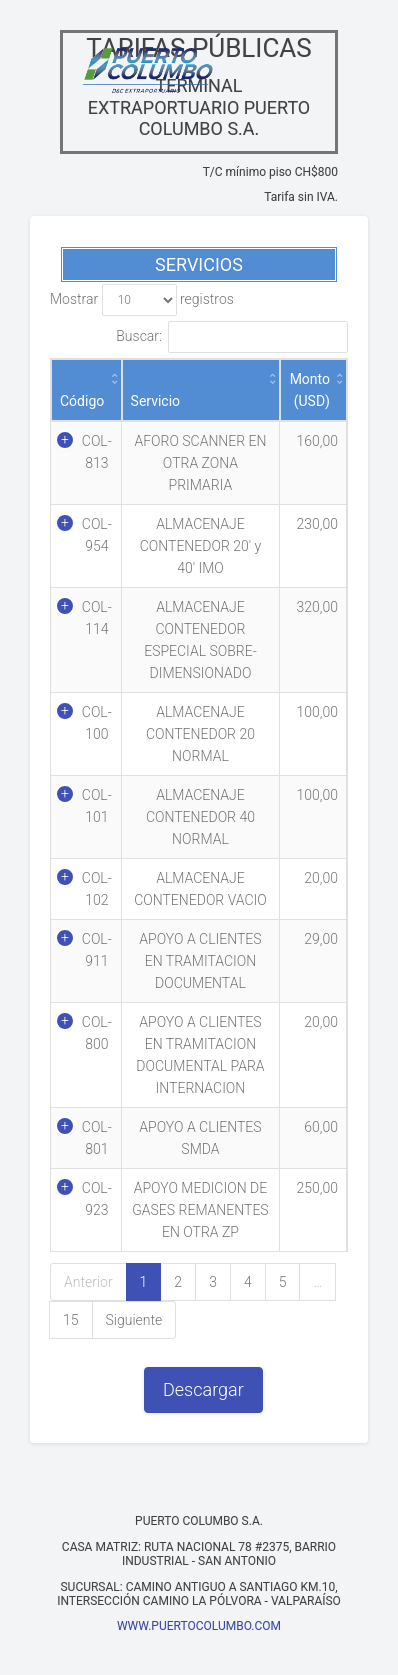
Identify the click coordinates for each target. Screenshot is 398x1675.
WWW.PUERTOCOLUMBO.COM (199, 1626)
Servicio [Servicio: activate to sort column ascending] (156, 401)
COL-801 (97, 1138)
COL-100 (97, 723)
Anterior (88, 1282)
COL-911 (97, 950)
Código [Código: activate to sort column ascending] (82, 401)
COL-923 (97, 1199)
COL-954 (97, 535)
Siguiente (134, 1320)
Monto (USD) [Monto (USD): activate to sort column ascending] (310, 390)
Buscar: (232, 337)
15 (71, 1320)
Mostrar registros (142, 300)
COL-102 (97, 889)
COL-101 (97, 806)
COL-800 (97, 1033)
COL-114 (97, 618)
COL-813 (97, 452)
